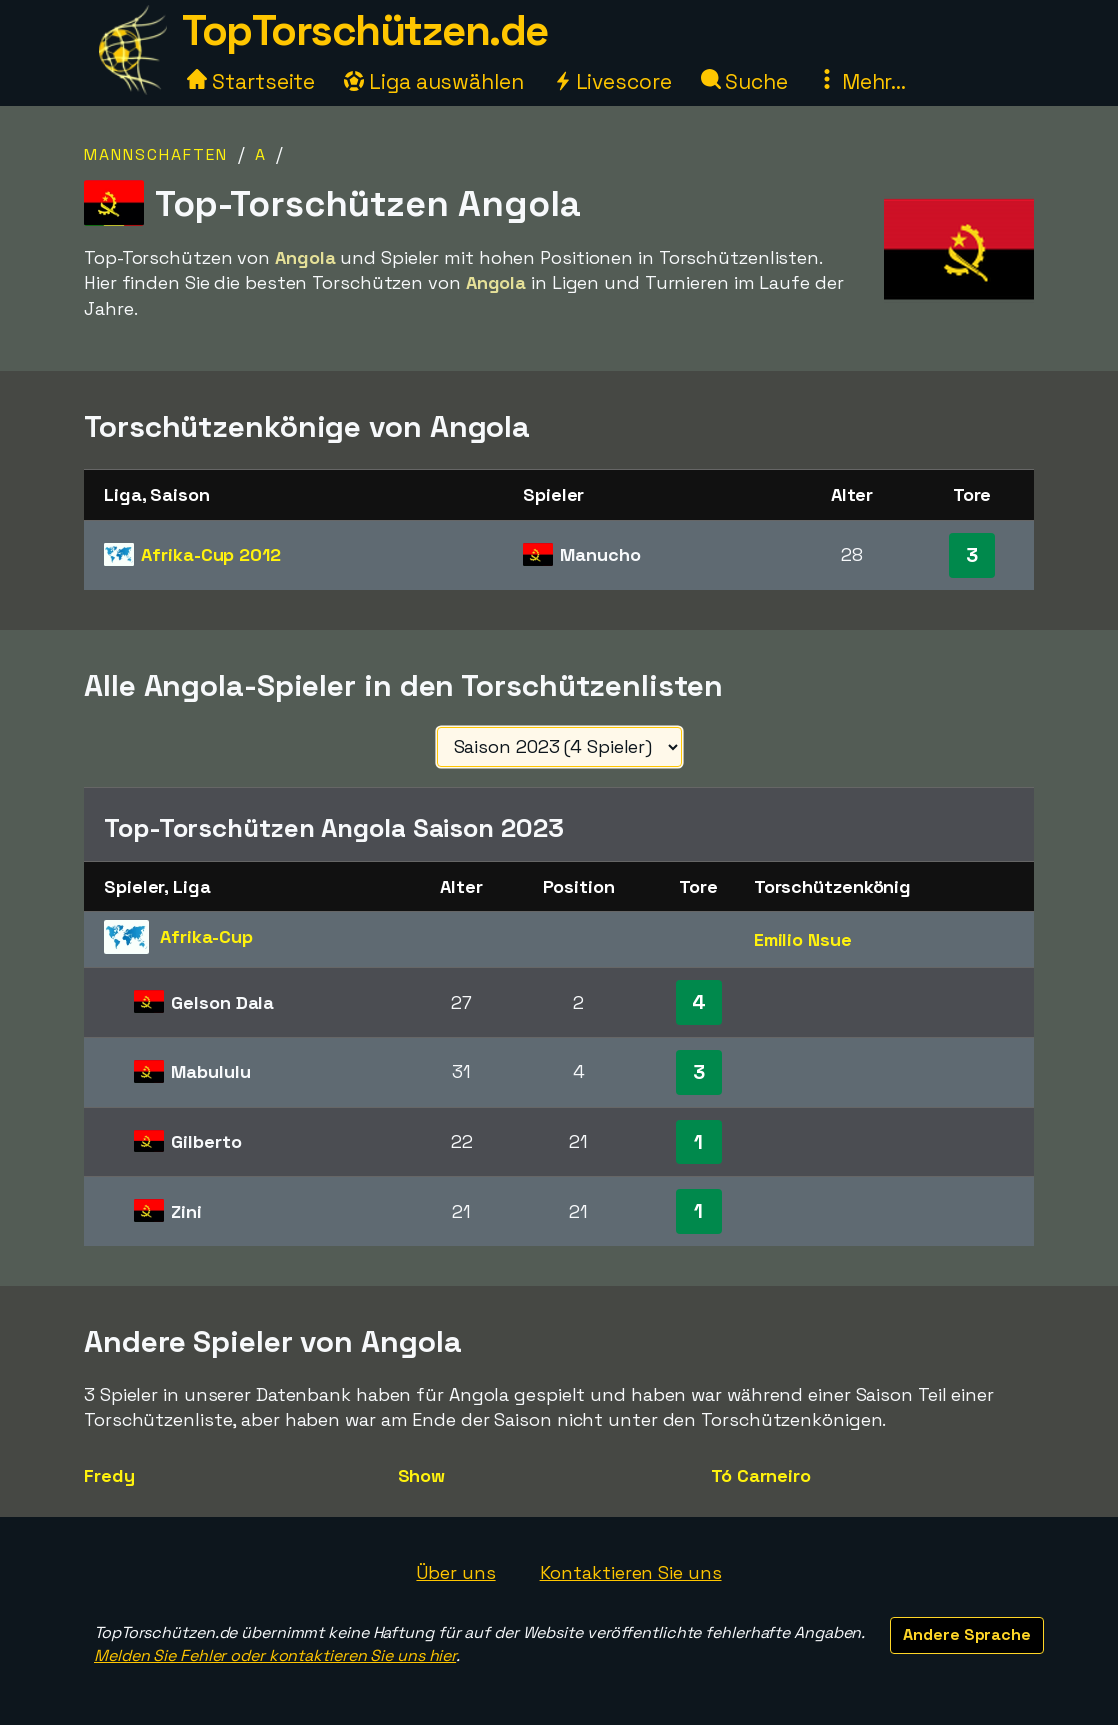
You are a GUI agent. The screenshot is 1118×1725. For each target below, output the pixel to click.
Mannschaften (156, 154)
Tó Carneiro (761, 1475)
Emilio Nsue (803, 939)
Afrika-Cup (211, 554)
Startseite (251, 81)
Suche (744, 81)
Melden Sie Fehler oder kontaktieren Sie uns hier (275, 1655)
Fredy (109, 1475)
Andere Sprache (967, 1634)
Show (422, 1475)
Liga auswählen (434, 81)
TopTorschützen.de (365, 30)
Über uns (455, 1572)
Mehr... (861, 81)
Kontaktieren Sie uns (631, 1572)
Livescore (612, 81)
